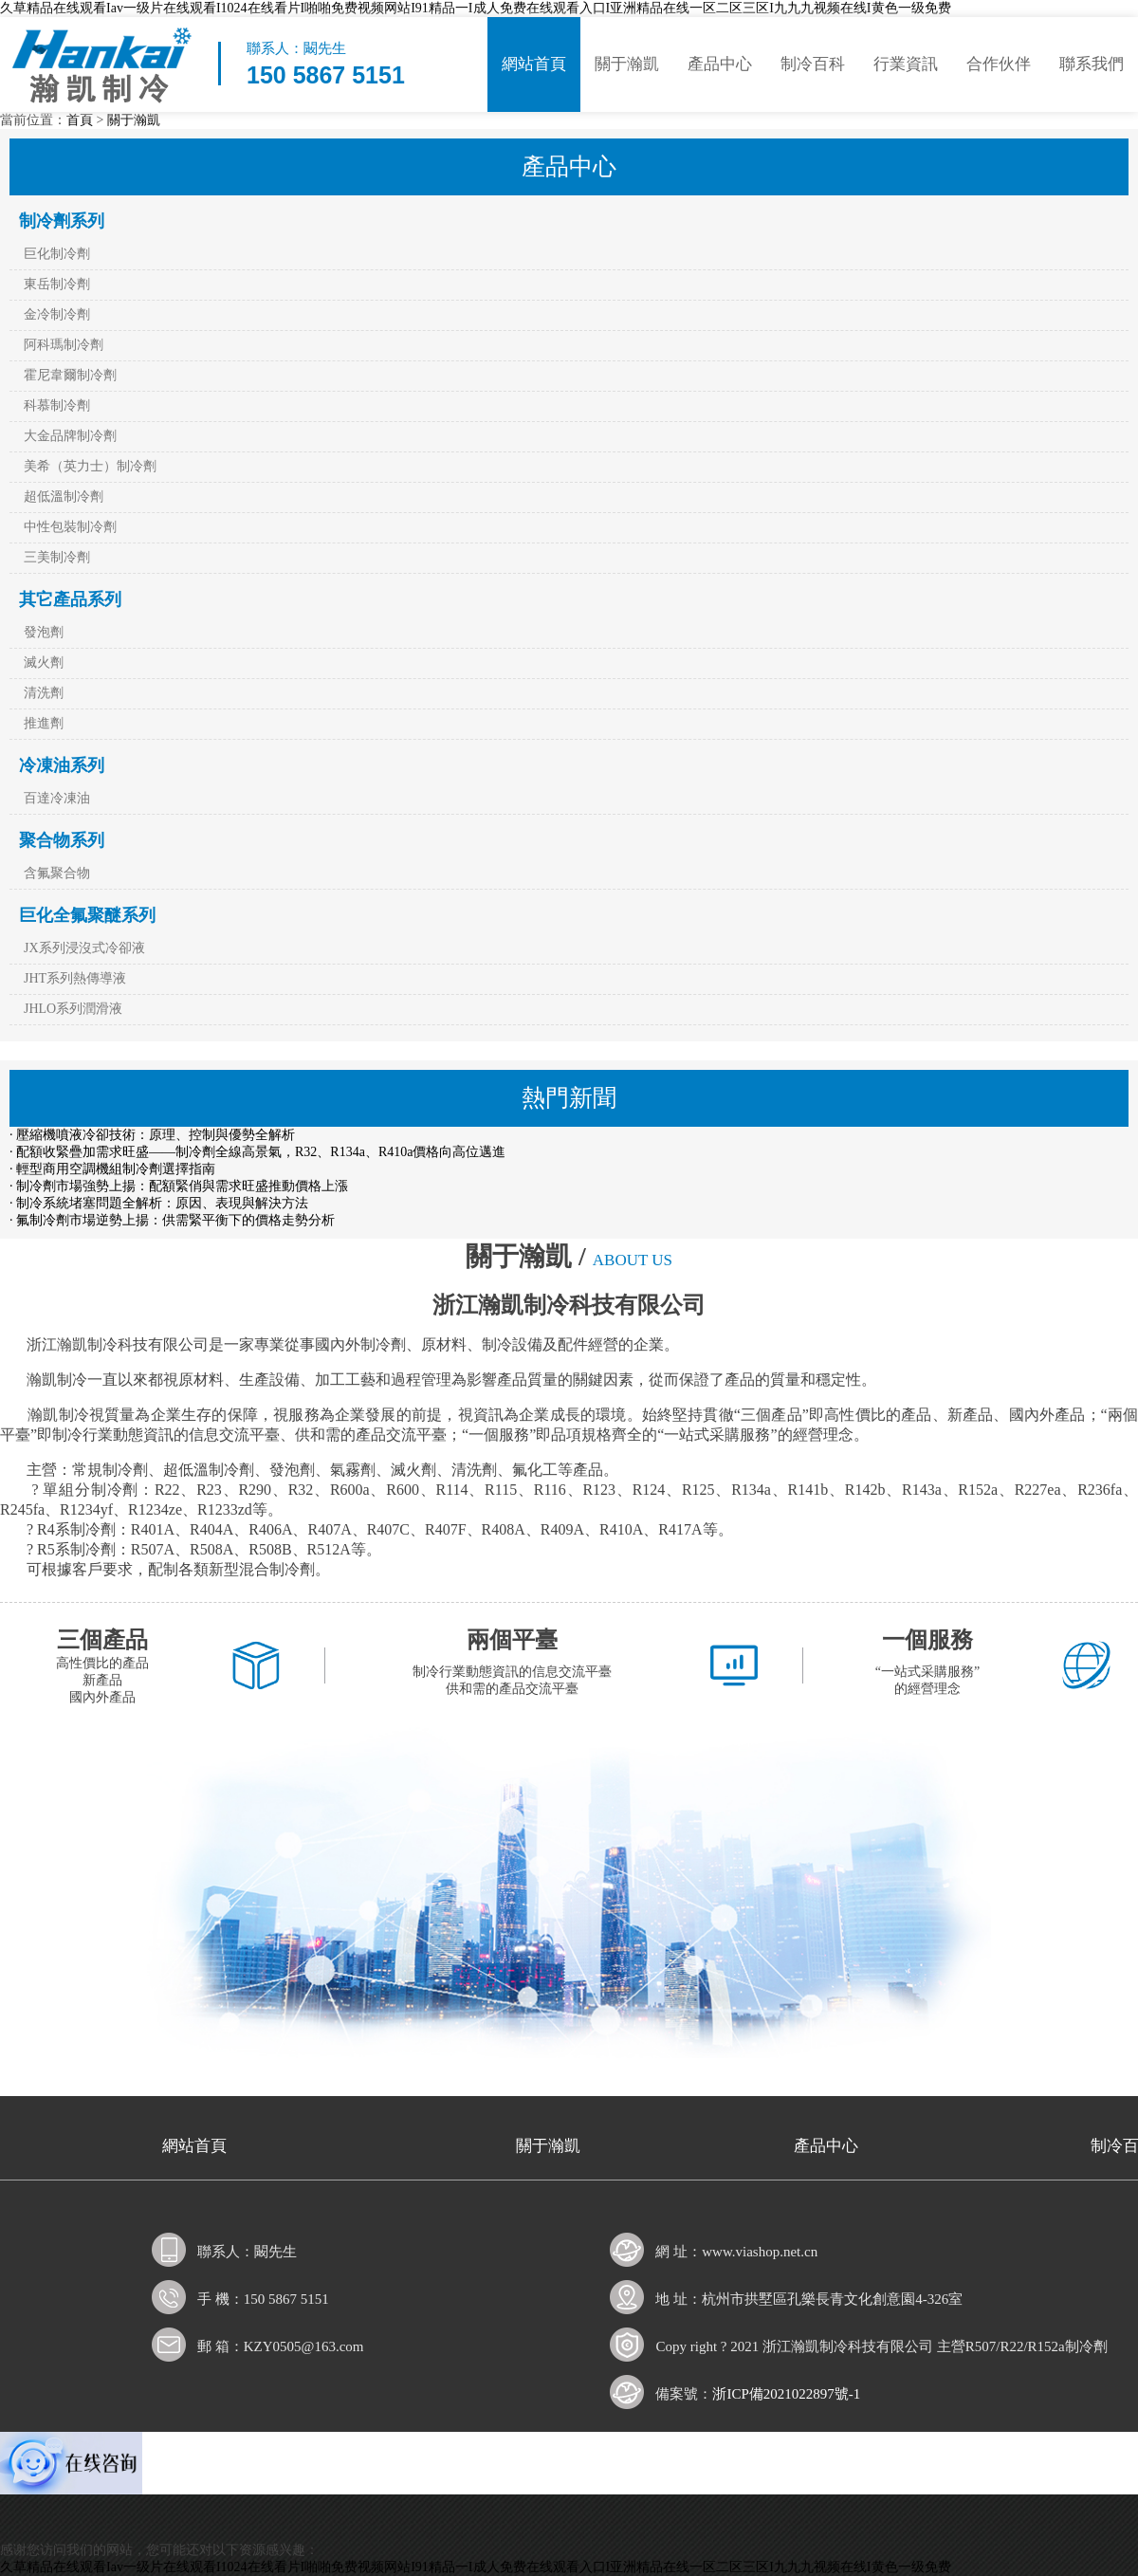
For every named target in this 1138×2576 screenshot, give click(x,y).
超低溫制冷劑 (63, 496)
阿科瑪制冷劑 (63, 345)
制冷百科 (812, 64)
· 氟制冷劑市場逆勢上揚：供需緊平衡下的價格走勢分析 (172, 1220)
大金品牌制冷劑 (70, 436)
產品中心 (720, 64)
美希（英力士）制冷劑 (90, 466)
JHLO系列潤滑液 (73, 1009)
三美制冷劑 (57, 557)
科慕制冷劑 (57, 405)
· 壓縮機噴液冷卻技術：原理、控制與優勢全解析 (152, 1135)
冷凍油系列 (61, 765)
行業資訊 (905, 64)
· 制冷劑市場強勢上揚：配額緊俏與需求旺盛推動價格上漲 (178, 1186)
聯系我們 (1091, 64)
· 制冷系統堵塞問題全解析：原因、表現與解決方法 (158, 1203)
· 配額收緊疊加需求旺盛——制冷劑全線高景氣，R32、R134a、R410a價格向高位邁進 (257, 1152)
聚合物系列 (61, 840)
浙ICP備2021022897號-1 (786, 2393)
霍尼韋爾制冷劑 (70, 375)
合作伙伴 (998, 64)
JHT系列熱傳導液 (75, 978)
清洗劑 (44, 693)
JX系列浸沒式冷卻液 (84, 948)
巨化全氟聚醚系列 (87, 915)
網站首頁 (534, 64)
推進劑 (44, 723)
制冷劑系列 (61, 221)
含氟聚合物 (57, 873)
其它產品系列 (70, 599)
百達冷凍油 (57, 798)
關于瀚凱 (627, 64)
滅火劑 (44, 662)
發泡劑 (44, 632)
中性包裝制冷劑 (70, 527)
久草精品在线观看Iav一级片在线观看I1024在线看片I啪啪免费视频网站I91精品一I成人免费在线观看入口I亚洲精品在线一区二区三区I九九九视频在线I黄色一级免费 (475, 8)
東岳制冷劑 (57, 284)
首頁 (79, 120)
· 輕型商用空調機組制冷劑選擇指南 (112, 1169)
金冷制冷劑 (57, 314)
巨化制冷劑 (57, 254)
